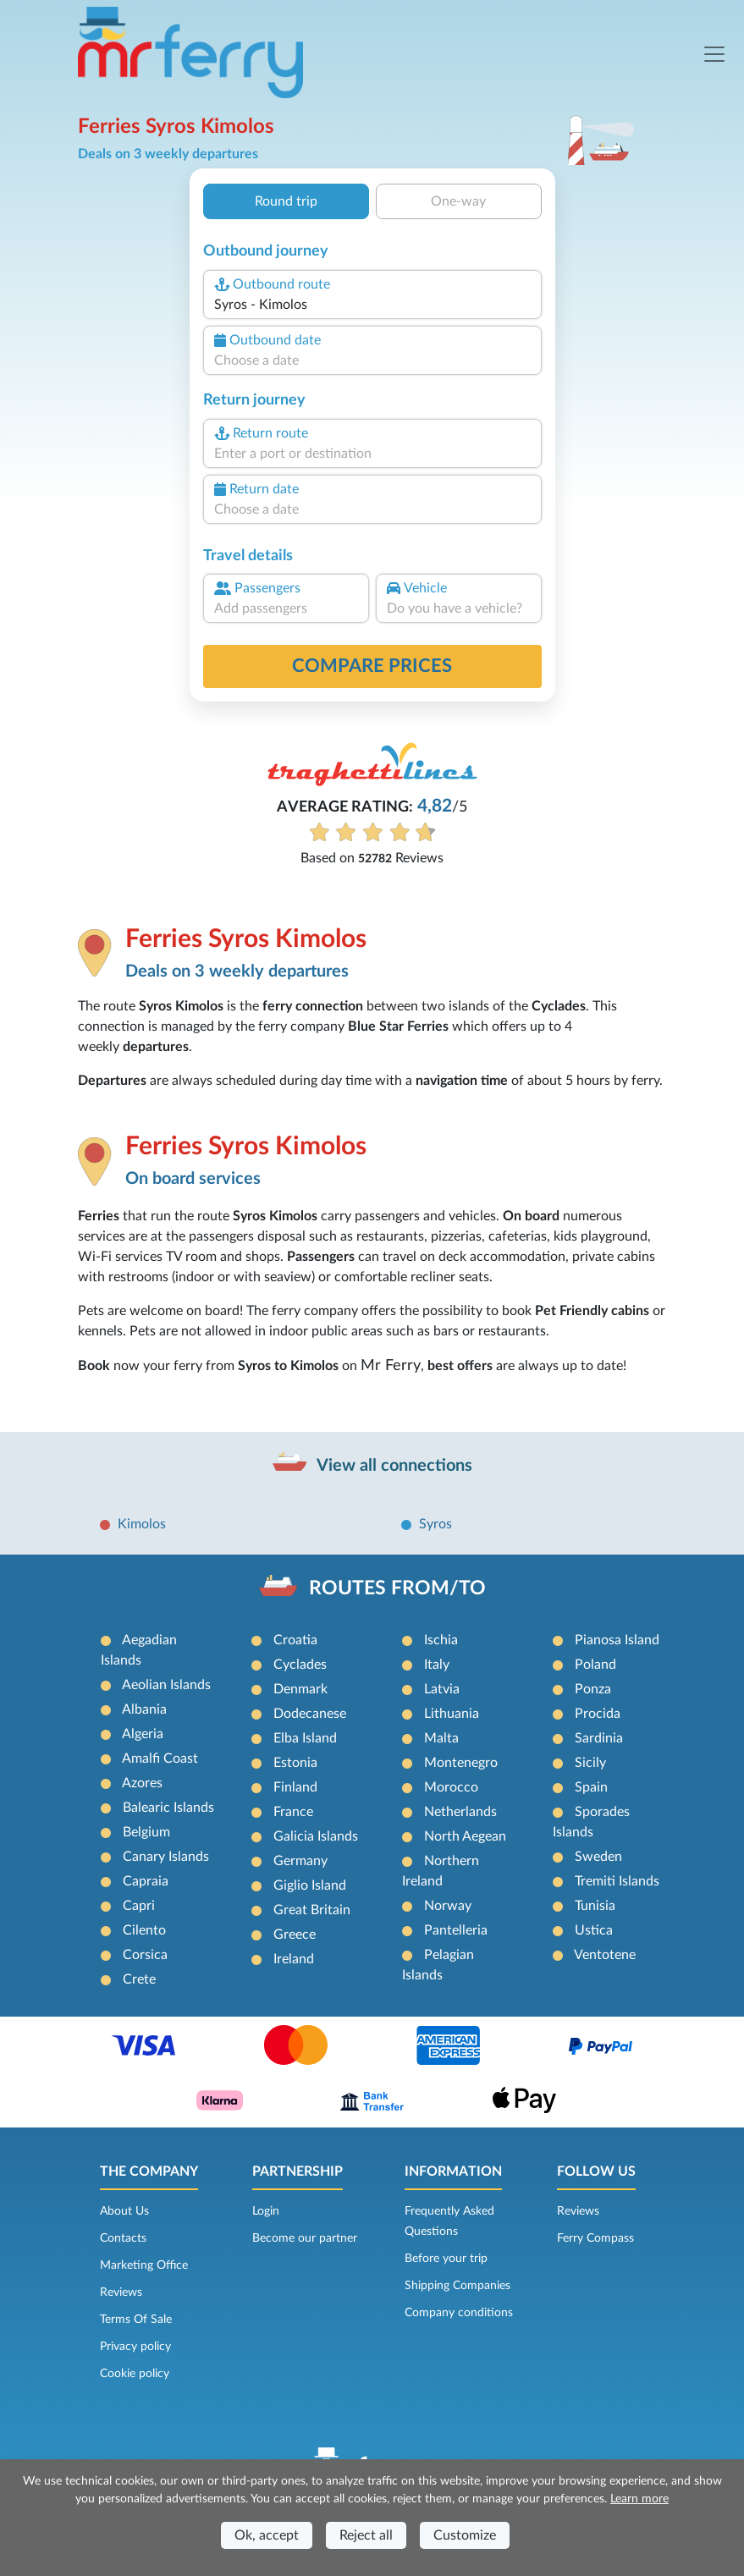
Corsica (145, 1955)
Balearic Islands (168, 1807)
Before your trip (446, 2259)
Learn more (639, 2499)
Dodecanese (309, 1713)
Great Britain (311, 1910)
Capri (139, 1906)
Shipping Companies (457, 2286)
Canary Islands (166, 1856)
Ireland (293, 1959)
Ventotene (605, 1955)
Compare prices (372, 666)
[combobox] (371, 304)
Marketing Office (144, 2265)
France (293, 1812)
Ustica (594, 1930)
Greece (294, 1934)
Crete (139, 1979)
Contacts (123, 2238)
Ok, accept (266, 2535)
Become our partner (304, 2238)
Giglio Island (309, 1885)
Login (265, 2211)
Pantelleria (456, 1930)
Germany (300, 1861)
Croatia (295, 1640)
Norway (447, 1906)
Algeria (142, 1734)
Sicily (590, 1763)
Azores (142, 1783)
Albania (144, 1709)
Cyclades (300, 1664)
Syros (435, 1524)
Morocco (451, 1787)
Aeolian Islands (166, 1685)
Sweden (598, 1856)
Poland (595, 1664)
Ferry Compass (595, 2238)
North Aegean (465, 1836)
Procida (597, 1713)
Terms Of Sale (136, 2320)
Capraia (145, 1881)
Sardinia (599, 1738)
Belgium (146, 1832)
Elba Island (305, 1738)
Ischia (441, 1640)
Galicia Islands (315, 1836)
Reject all (366, 2535)
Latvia (442, 1689)
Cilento (144, 1930)
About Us (124, 2211)
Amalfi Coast (160, 1758)
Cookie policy (134, 2374)
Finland (295, 1787)
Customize (464, 2535)
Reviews (121, 2292)
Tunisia (595, 1906)
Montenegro (461, 1763)
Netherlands (460, 1812)
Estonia (295, 1763)
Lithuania (451, 1713)
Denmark (300, 1689)
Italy (436, 1664)
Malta (441, 1738)
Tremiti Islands (617, 1881)
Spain (591, 1787)
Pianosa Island (617, 1640)
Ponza (593, 1689)
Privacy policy (135, 2347)
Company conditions (459, 2313)
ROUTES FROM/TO (397, 1588)
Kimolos (142, 1524)
